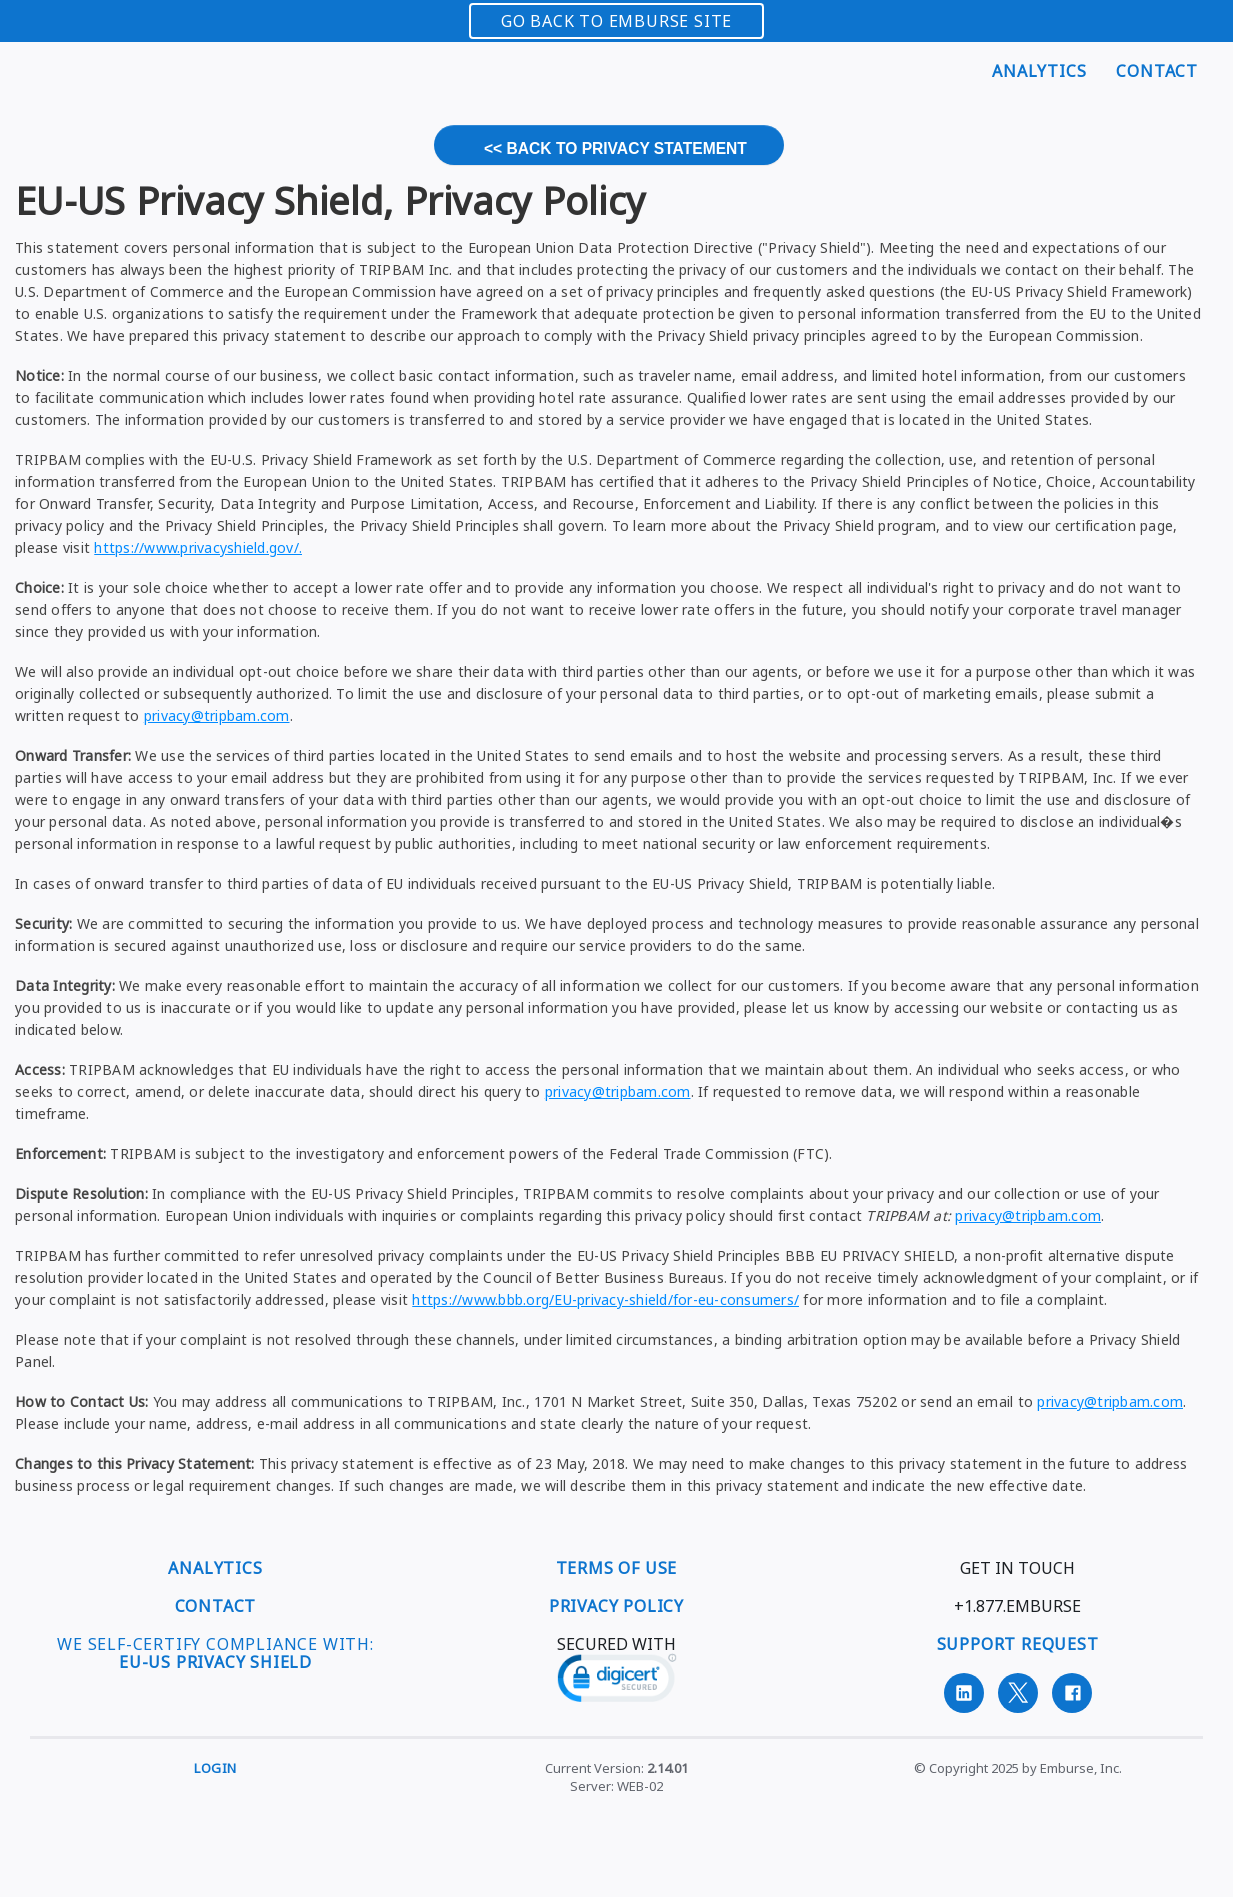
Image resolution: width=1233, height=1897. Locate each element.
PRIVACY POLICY (616, 1606)
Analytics (1039, 71)
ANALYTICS (215, 1568)
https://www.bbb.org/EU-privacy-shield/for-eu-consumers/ (605, 1299)
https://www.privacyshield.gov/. (198, 547)
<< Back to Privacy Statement (615, 148)
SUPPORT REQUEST (1018, 1644)
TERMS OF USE (617, 1568)
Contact (1157, 71)
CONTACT (216, 1606)
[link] (617, 1681)
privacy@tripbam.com (217, 715)
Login (215, 1768)
